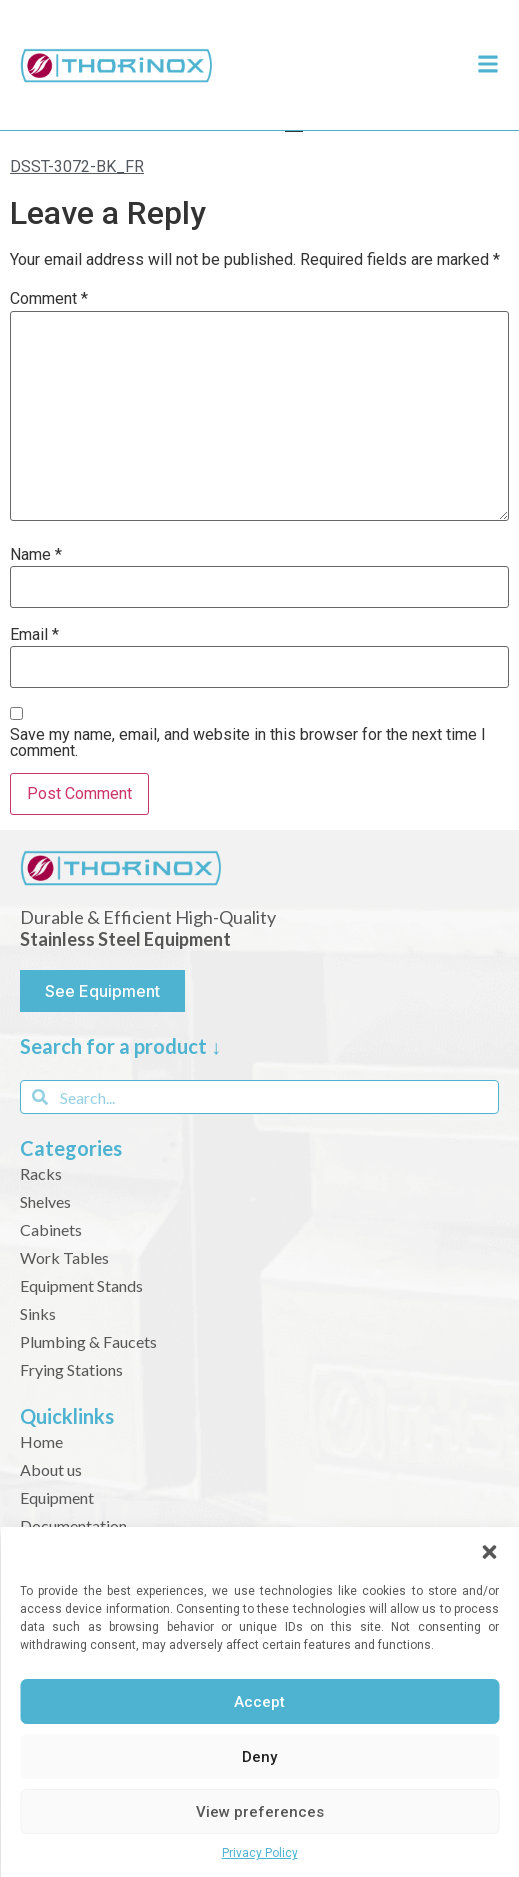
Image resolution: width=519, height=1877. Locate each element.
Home (41, 1441)
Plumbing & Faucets (88, 1341)
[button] (489, 1552)
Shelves (45, 1201)
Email (34, 635)
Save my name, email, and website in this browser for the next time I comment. (248, 743)
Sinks (38, 1313)
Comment (49, 299)
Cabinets (51, 1229)
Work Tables (64, 1257)
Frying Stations (71, 1369)
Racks (41, 1173)
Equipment (57, 1497)
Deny (259, 1757)
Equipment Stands (81, 1285)
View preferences (260, 1812)
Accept (259, 1702)
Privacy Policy (260, 1853)
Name (36, 555)
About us (51, 1469)
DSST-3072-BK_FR (77, 166)
